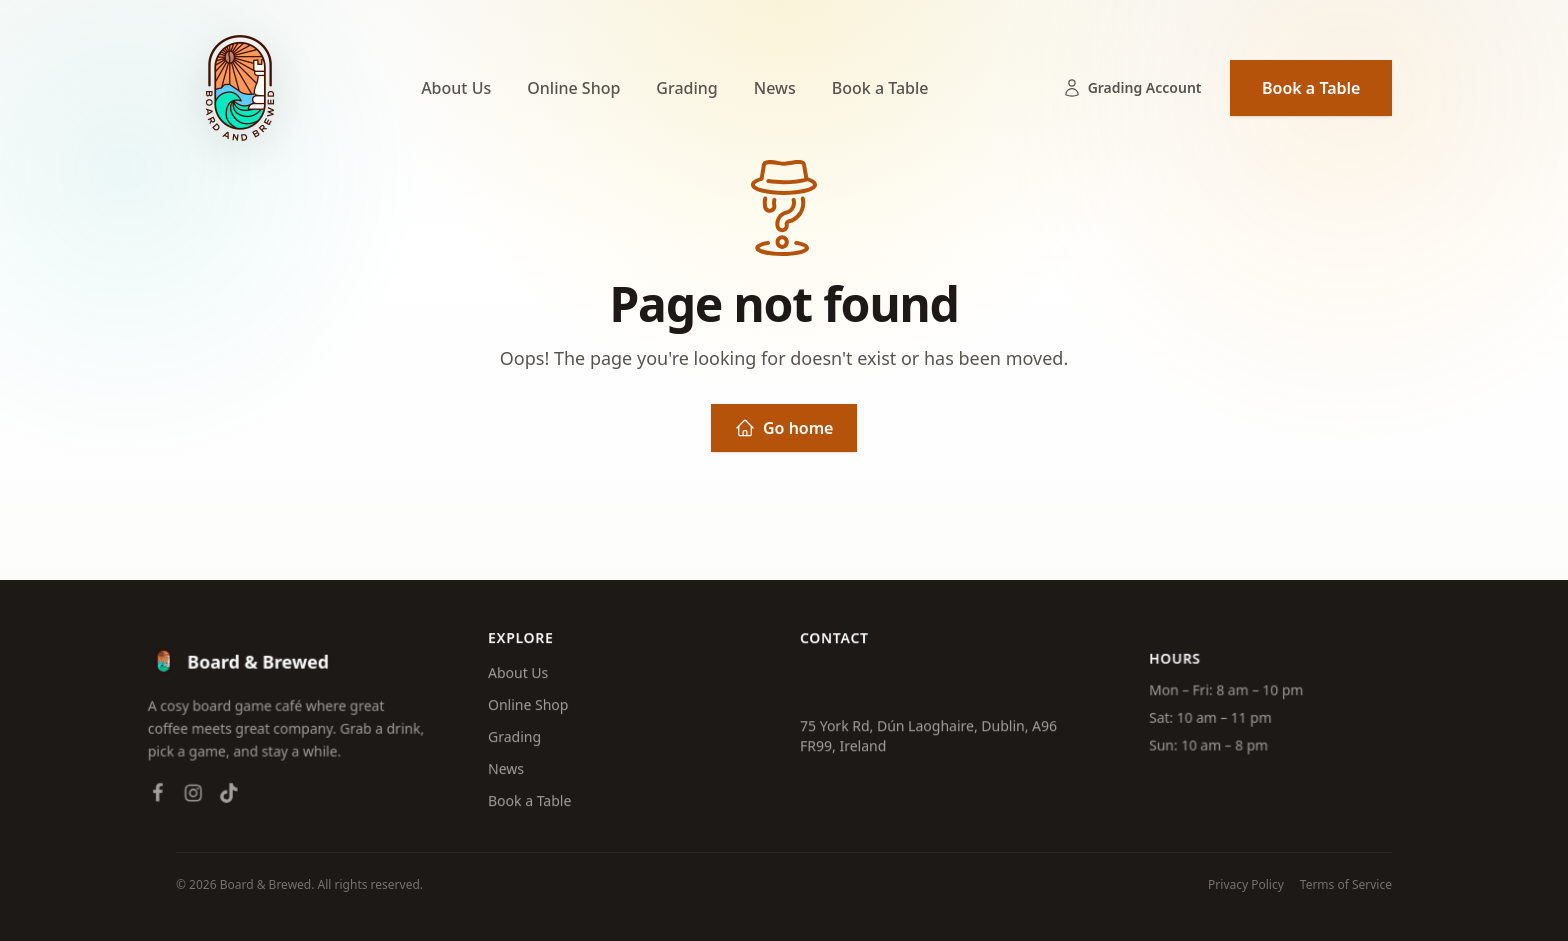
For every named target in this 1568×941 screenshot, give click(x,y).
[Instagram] (188, 800)
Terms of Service (1346, 885)
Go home (784, 428)
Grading (686, 88)
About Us (456, 88)
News (775, 88)
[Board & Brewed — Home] (240, 88)
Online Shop (573, 88)
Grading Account (1132, 88)
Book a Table (880, 88)
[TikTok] (223, 800)
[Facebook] (152, 800)
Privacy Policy (1246, 885)
